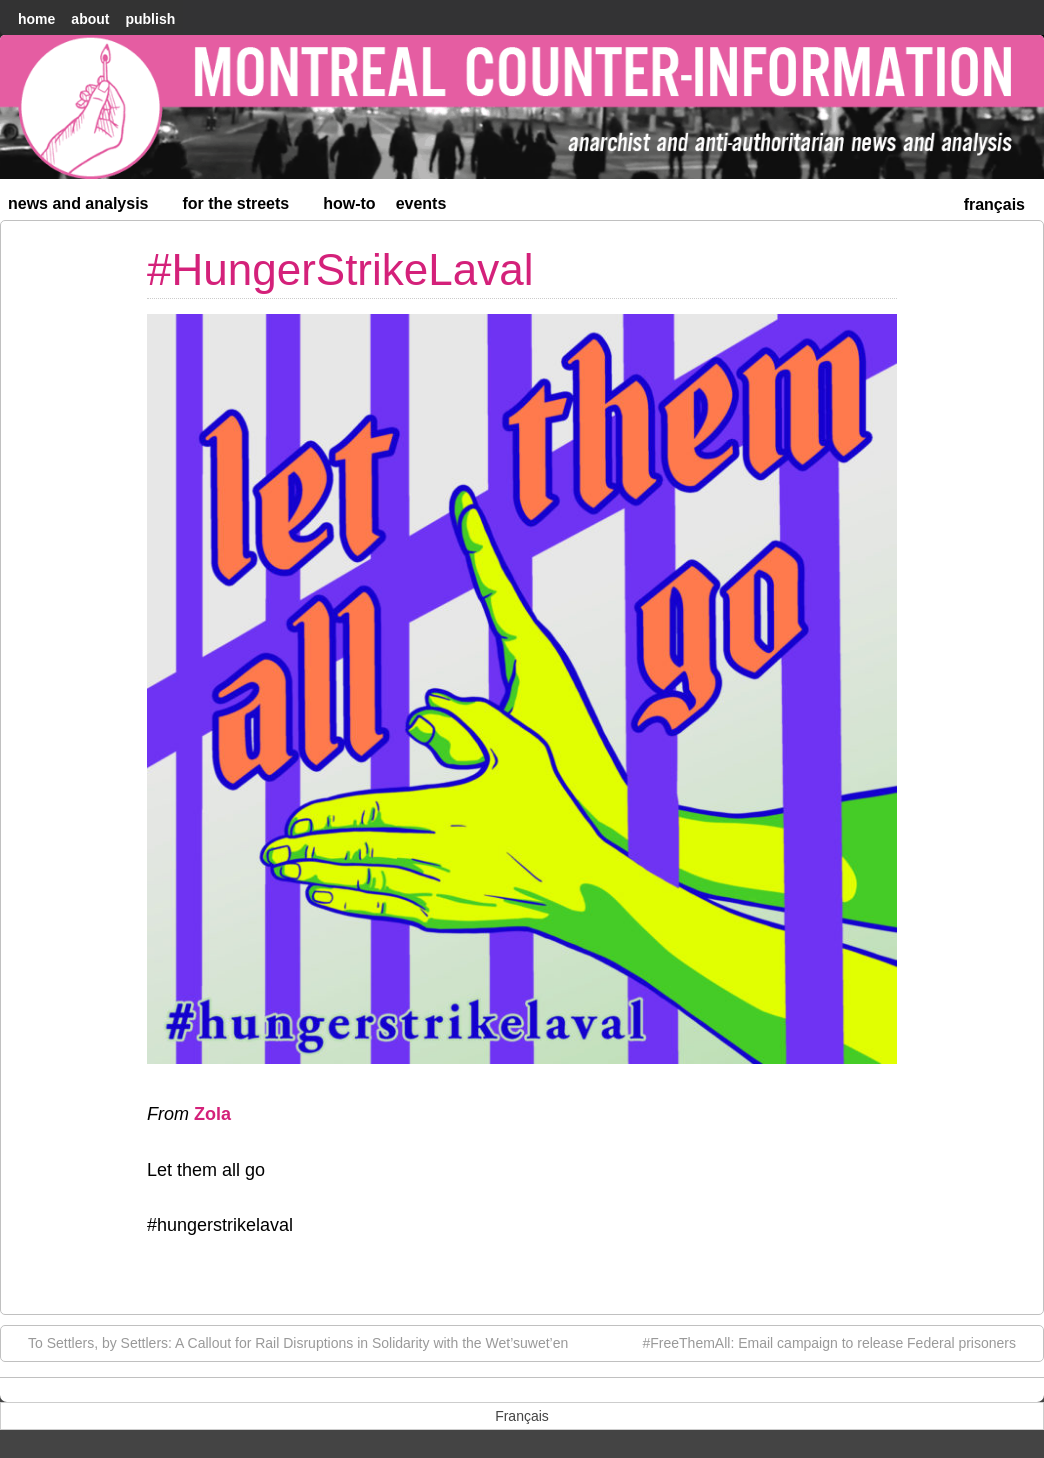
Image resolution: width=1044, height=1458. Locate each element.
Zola (212, 1114)
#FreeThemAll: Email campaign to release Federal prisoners (840, 1342)
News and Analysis (87, 207)
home (36, 19)
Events (421, 203)
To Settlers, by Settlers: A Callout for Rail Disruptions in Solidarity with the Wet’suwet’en (288, 1342)
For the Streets (245, 207)
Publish (150, 19)
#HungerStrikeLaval (340, 269)
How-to (349, 203)
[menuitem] (994, 202)
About (90, 19)
